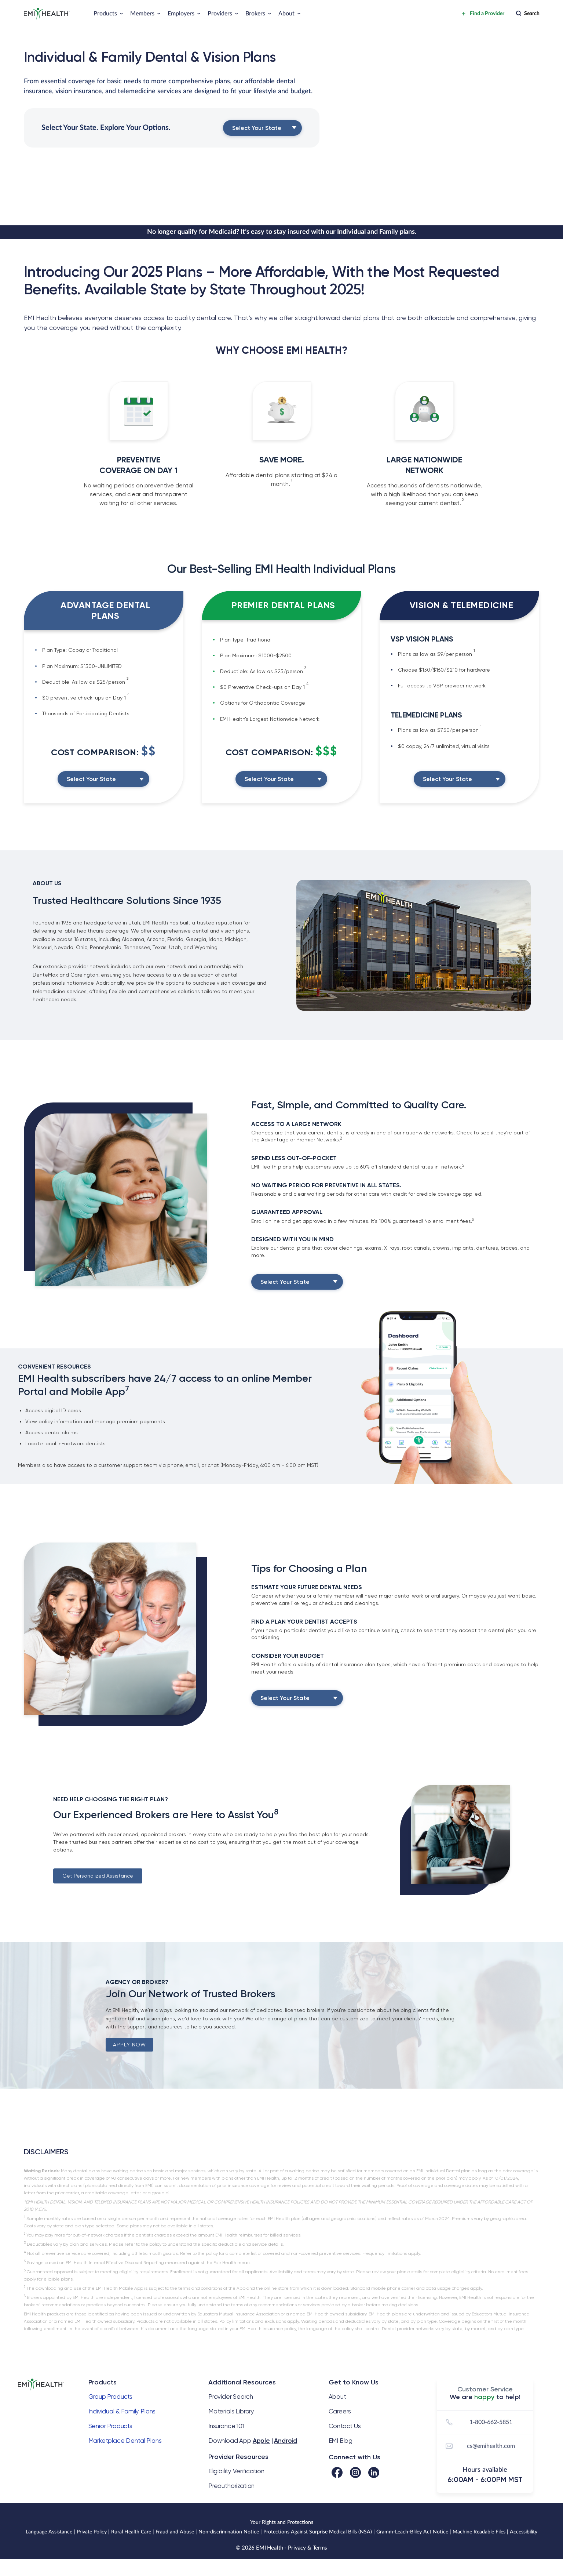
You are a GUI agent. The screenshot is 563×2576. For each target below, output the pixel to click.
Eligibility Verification (236, 2471)
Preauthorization (231, 2485)
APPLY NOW (129, 2045)
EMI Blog (341, 2440)
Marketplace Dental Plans (125, 2440)
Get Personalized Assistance (97, 1876)
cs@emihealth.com (479, 2446)
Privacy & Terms (307, 2548)
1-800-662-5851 (477, 2422)
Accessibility (523, 2532)
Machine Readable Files (479, 2532)
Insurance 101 (226, 2426)
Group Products (110, 2396)
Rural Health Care (131, 2532)
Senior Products (110, 2426)
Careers (340, 2411)
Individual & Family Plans (122, 2411)
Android (285, 2440)
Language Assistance (49, 2532)
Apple (261, 2440)
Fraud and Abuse (175, 2532)
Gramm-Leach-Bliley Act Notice (412, 2532)
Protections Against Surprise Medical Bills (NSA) (317, 2532)
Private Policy (92, 2532)
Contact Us (345, 2426)
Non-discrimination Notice (228, 2532)
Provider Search (230, 2396)
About (337, 2396)
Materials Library (231, 2411)
